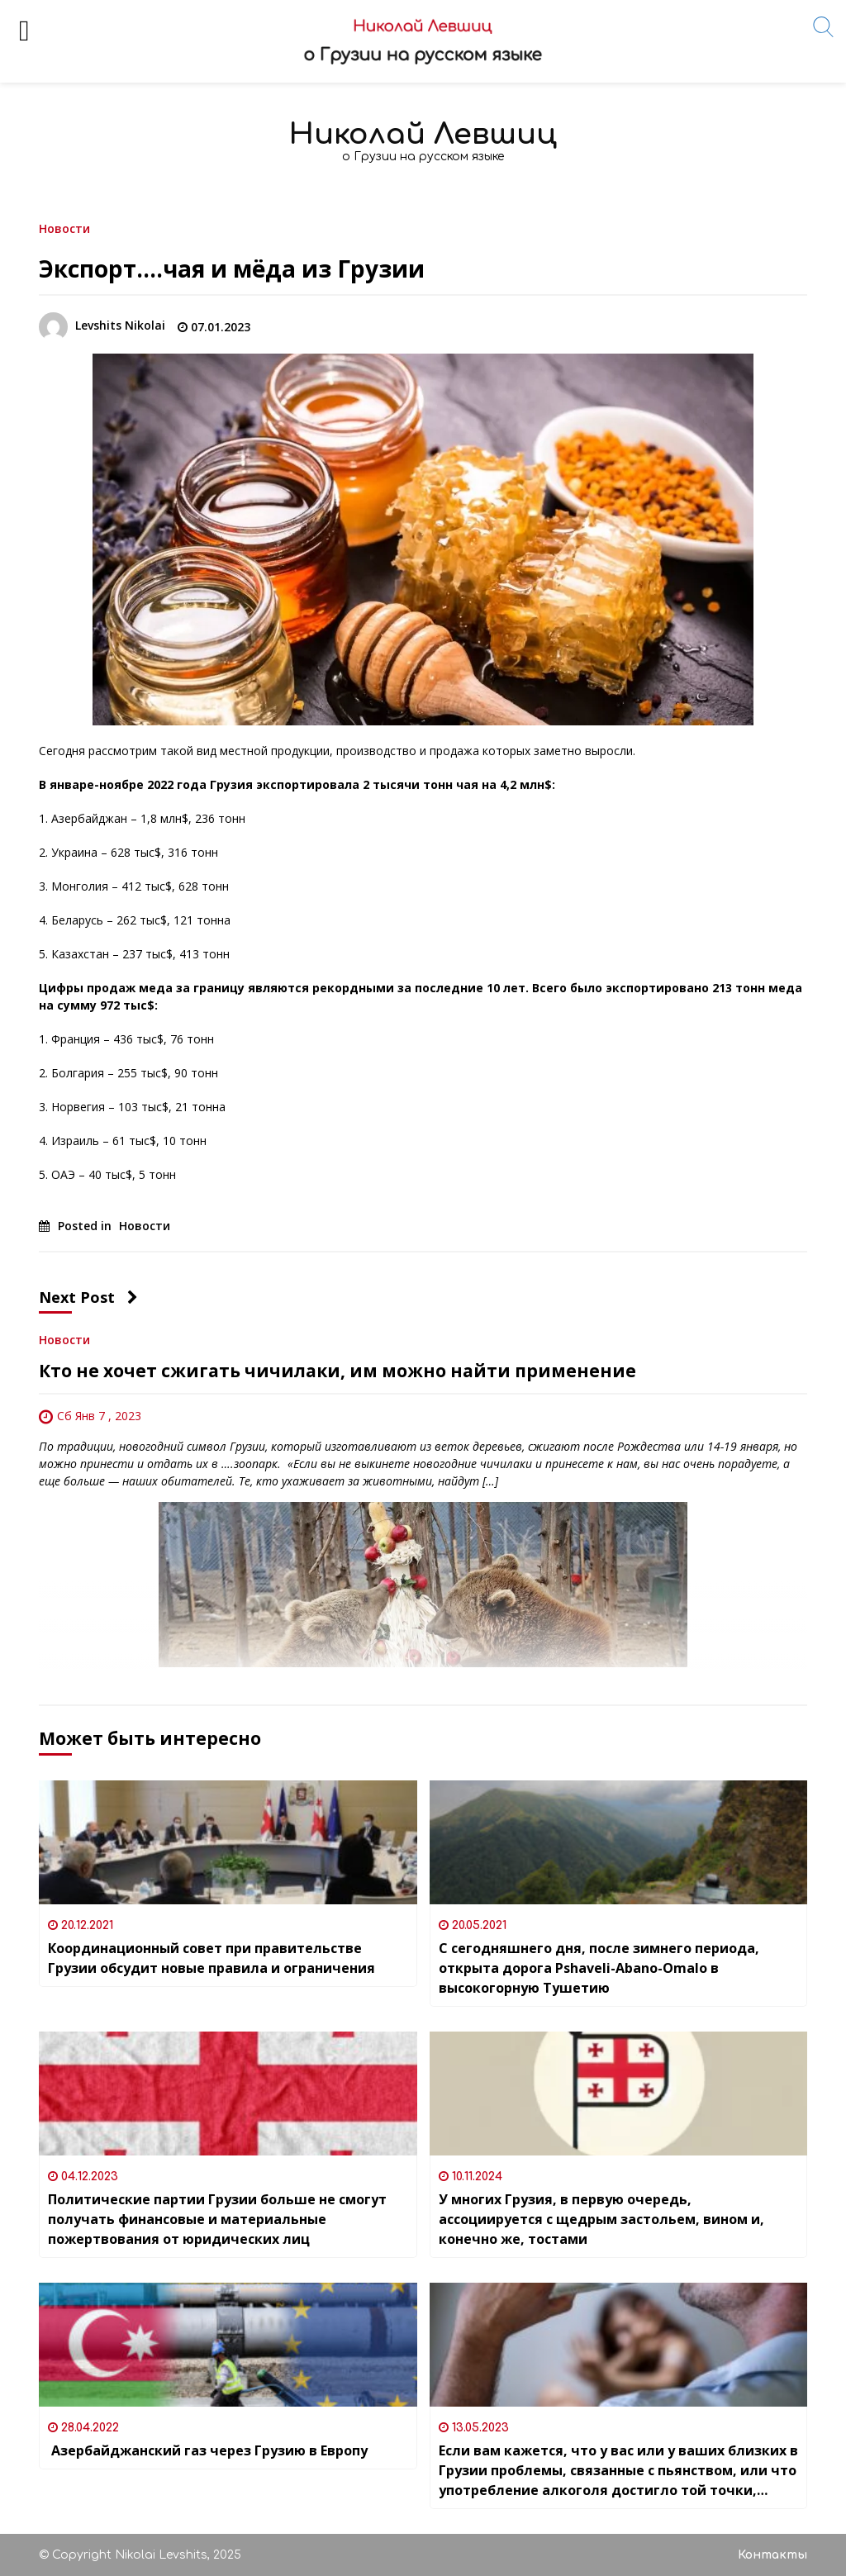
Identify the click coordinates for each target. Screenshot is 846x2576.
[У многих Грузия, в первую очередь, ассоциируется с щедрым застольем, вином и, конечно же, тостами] (619, 2093)
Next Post (88, 1297)
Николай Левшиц (423, 134)
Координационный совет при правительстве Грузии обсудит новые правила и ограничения (211, 1958)
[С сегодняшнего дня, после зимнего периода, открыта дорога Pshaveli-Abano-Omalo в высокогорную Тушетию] (619, 1842)
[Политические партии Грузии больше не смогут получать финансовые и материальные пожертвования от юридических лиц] (228, 2093)
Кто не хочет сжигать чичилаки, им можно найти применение (337, 1370)
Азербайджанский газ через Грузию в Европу (208, 2450)
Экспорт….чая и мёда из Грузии (232, 268)
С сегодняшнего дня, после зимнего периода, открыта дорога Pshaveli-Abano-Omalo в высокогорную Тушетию (599, 1968)
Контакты (772, 2555)
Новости (64, 228)
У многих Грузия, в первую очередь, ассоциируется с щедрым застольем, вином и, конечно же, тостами (601, 2219)
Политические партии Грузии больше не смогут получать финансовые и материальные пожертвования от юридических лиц (217, 2219)
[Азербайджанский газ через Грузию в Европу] (228, 2345)
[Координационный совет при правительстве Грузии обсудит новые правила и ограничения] (228, 1842)
